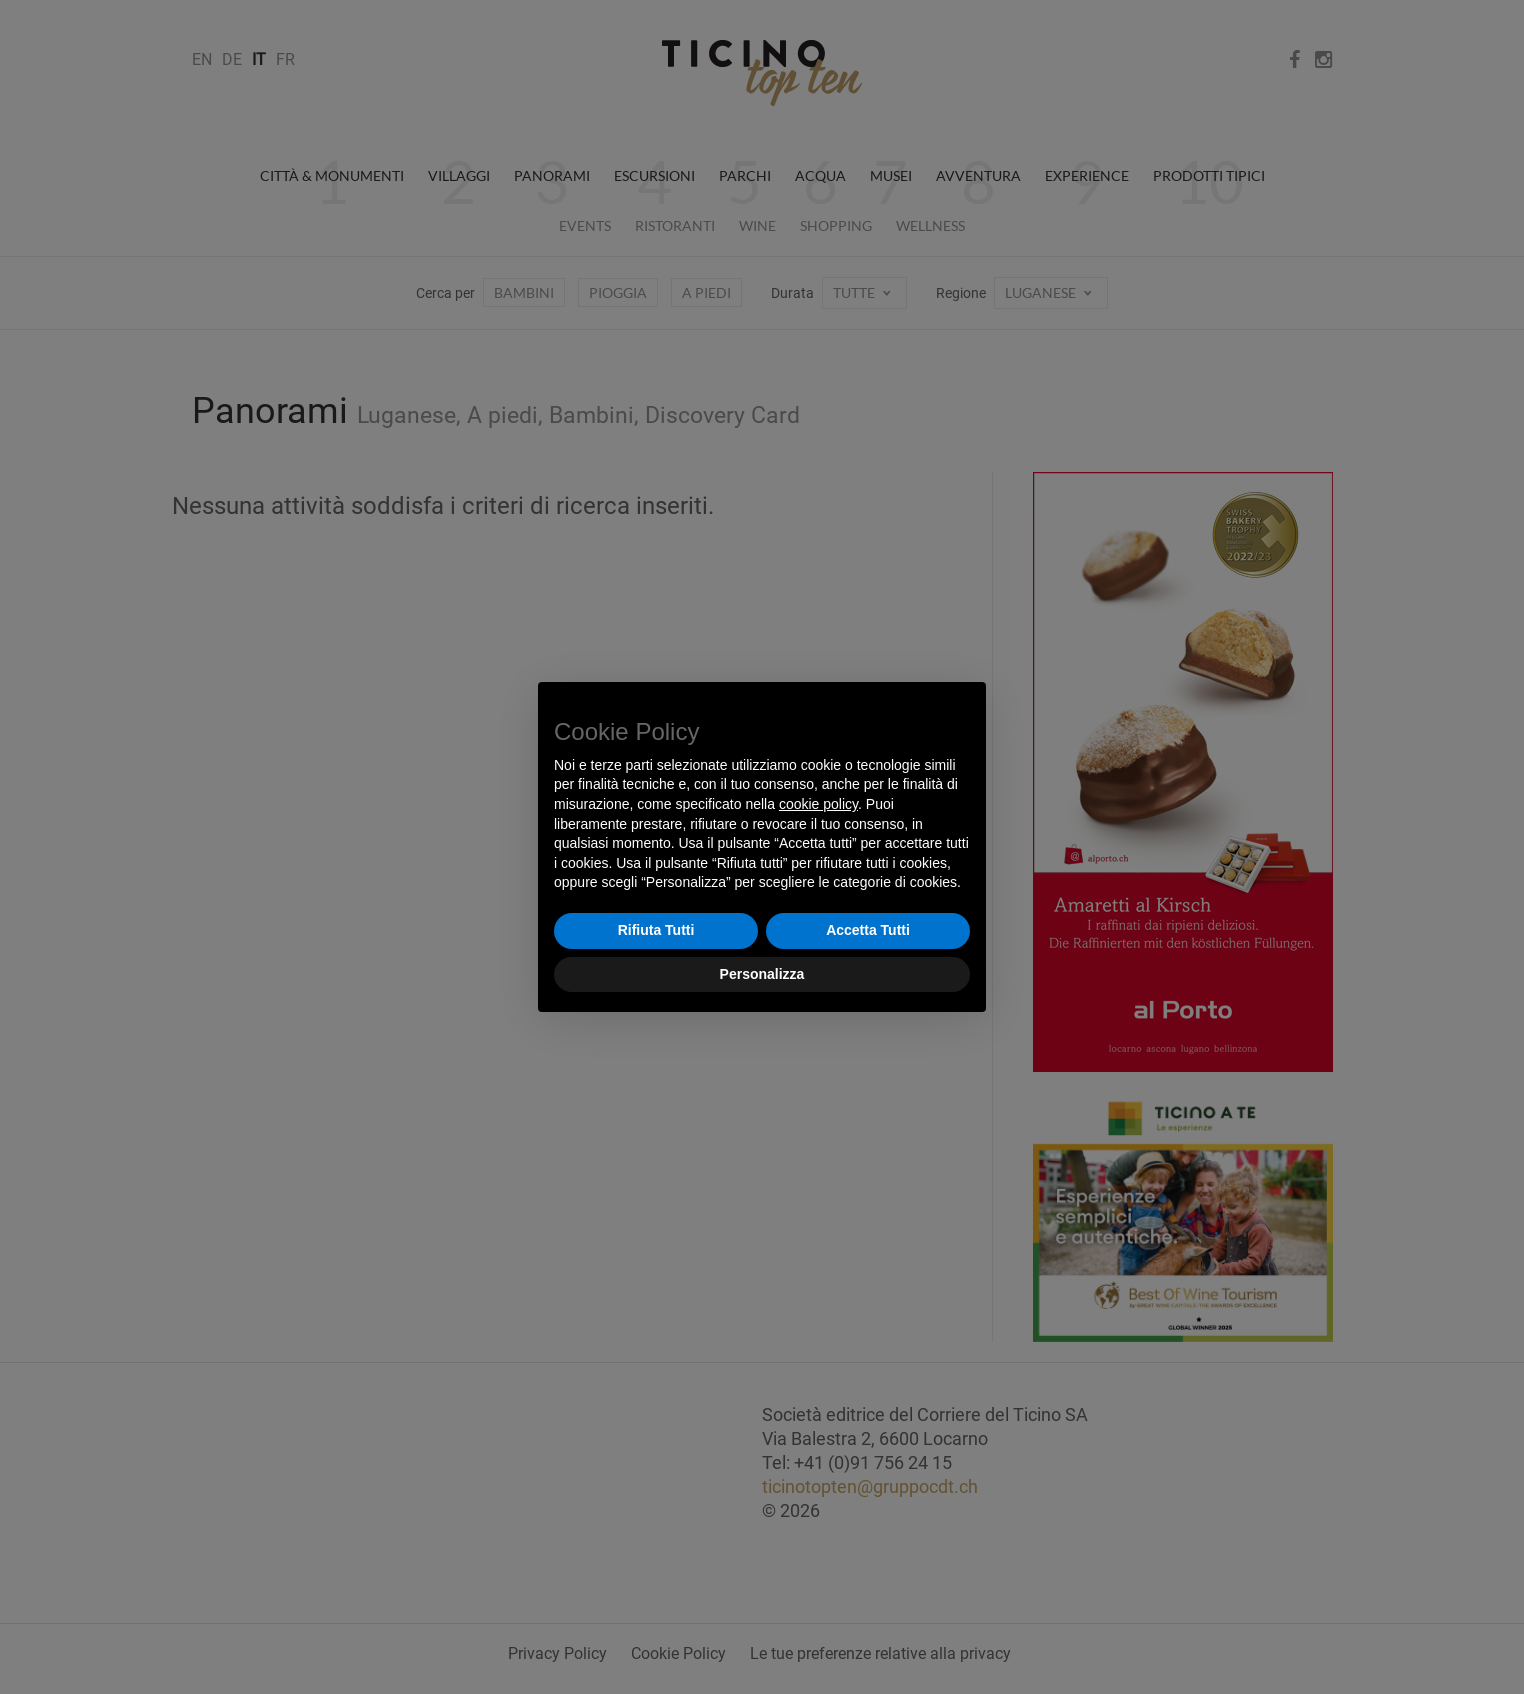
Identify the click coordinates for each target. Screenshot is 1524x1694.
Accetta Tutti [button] (868, 930)
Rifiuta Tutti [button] (656, 930)
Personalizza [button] (762, 974)
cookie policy (818, 804)
